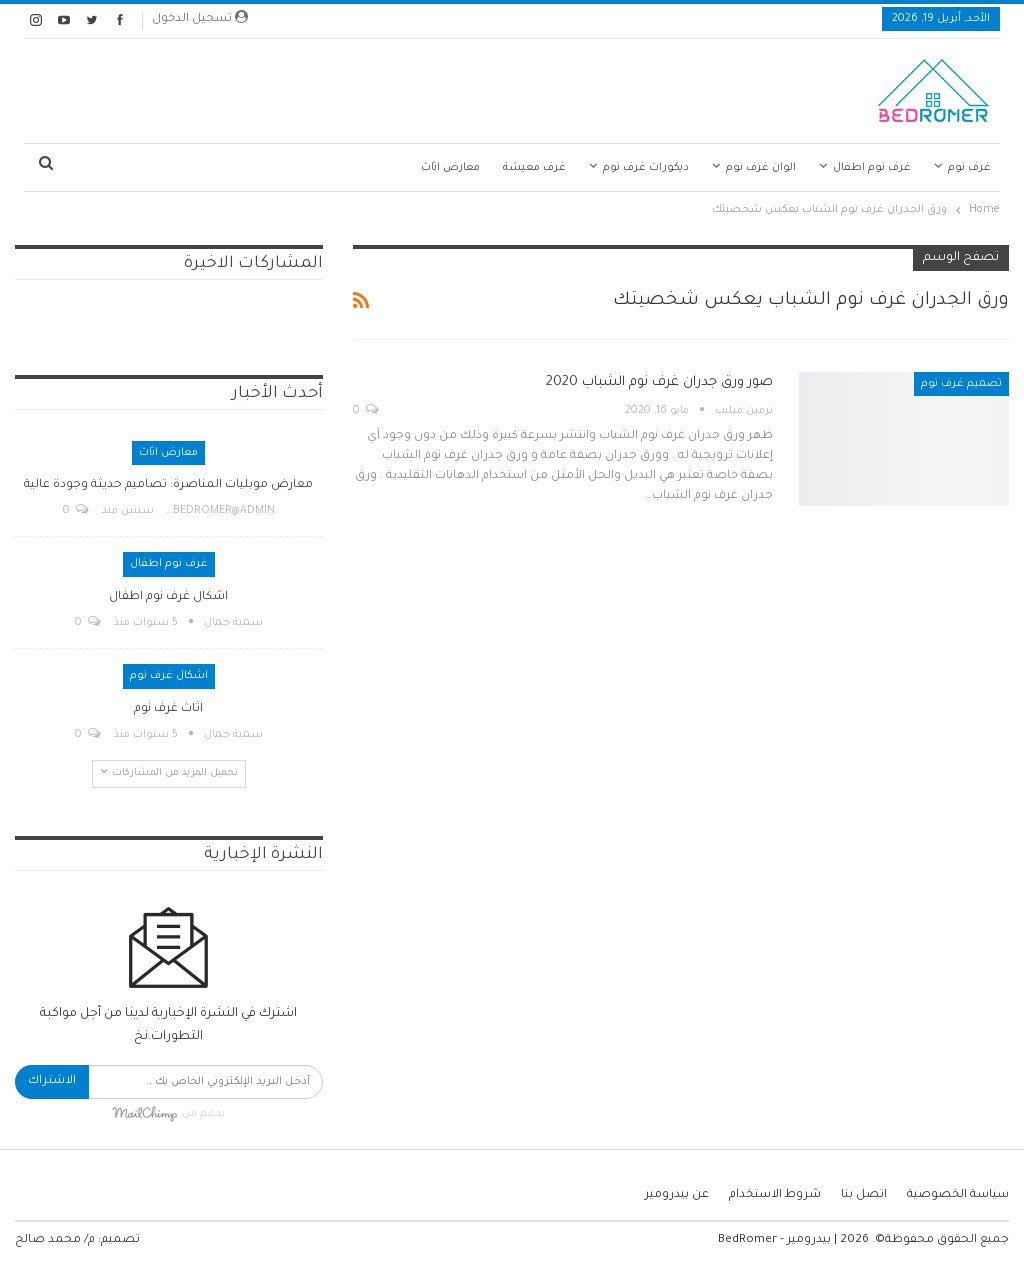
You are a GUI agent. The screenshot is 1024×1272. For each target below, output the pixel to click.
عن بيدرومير (677, 1195)
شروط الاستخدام (775, 1195)
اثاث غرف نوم (168, 709)
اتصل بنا (864, 1195)
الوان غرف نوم (761, 168)
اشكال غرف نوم (169, 676)
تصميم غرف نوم (961, 384)
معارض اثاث (450, 168)
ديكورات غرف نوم (646, 168)
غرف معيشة (534, 168)
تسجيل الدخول (200, 18)
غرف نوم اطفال (872, 168)
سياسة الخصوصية (958, 1195)
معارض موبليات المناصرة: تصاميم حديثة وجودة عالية (168, 485)
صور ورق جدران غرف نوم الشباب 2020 (659, 382)
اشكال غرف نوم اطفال (168, 597)
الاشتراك (52, 1081)
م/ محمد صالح (55, 1240)
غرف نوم (969, 168)
